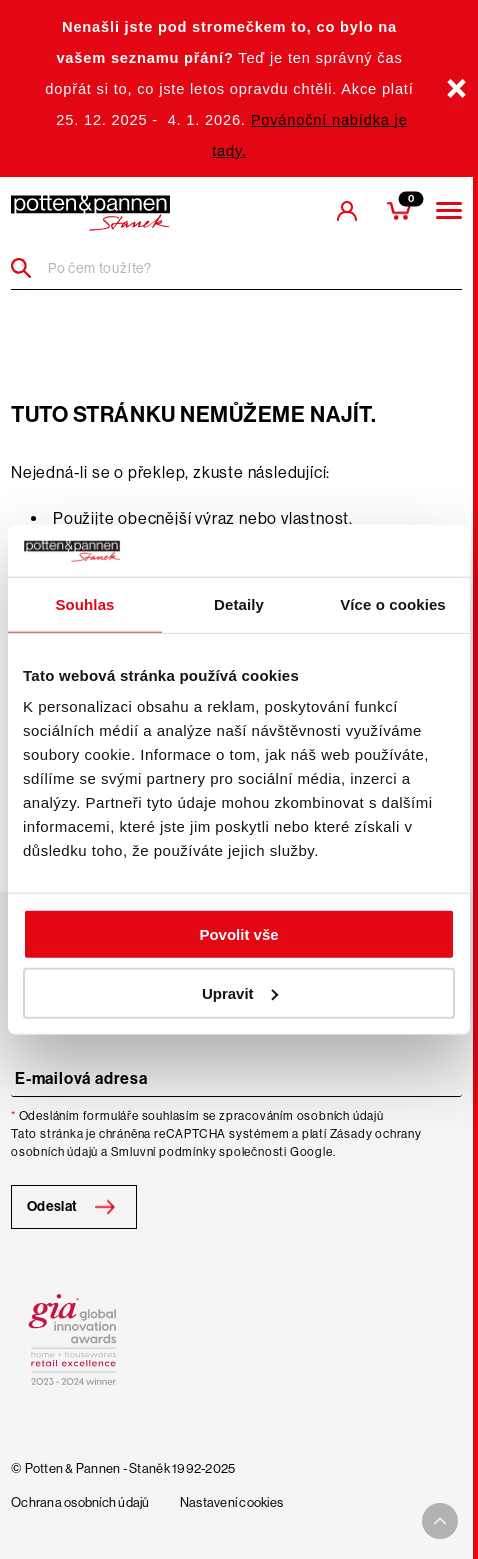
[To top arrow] (440, 1521)
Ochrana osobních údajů (80, 1503)
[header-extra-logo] (90, 213)
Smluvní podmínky (164, 1152)
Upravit (240, 993)
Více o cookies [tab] (393, 604)
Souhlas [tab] (84, 604)
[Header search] (28, 268)
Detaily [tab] (239, 604)
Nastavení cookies (231, 1503)
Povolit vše (238, 934)
